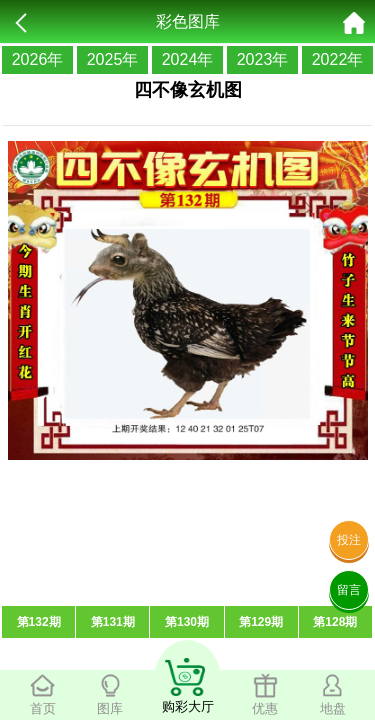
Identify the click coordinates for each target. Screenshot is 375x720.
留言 (349, 590)
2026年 (38, 59)
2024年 (188, 59)
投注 (349, 540)
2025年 (113, 59)
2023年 (263, 59)
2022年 (338, 59)
